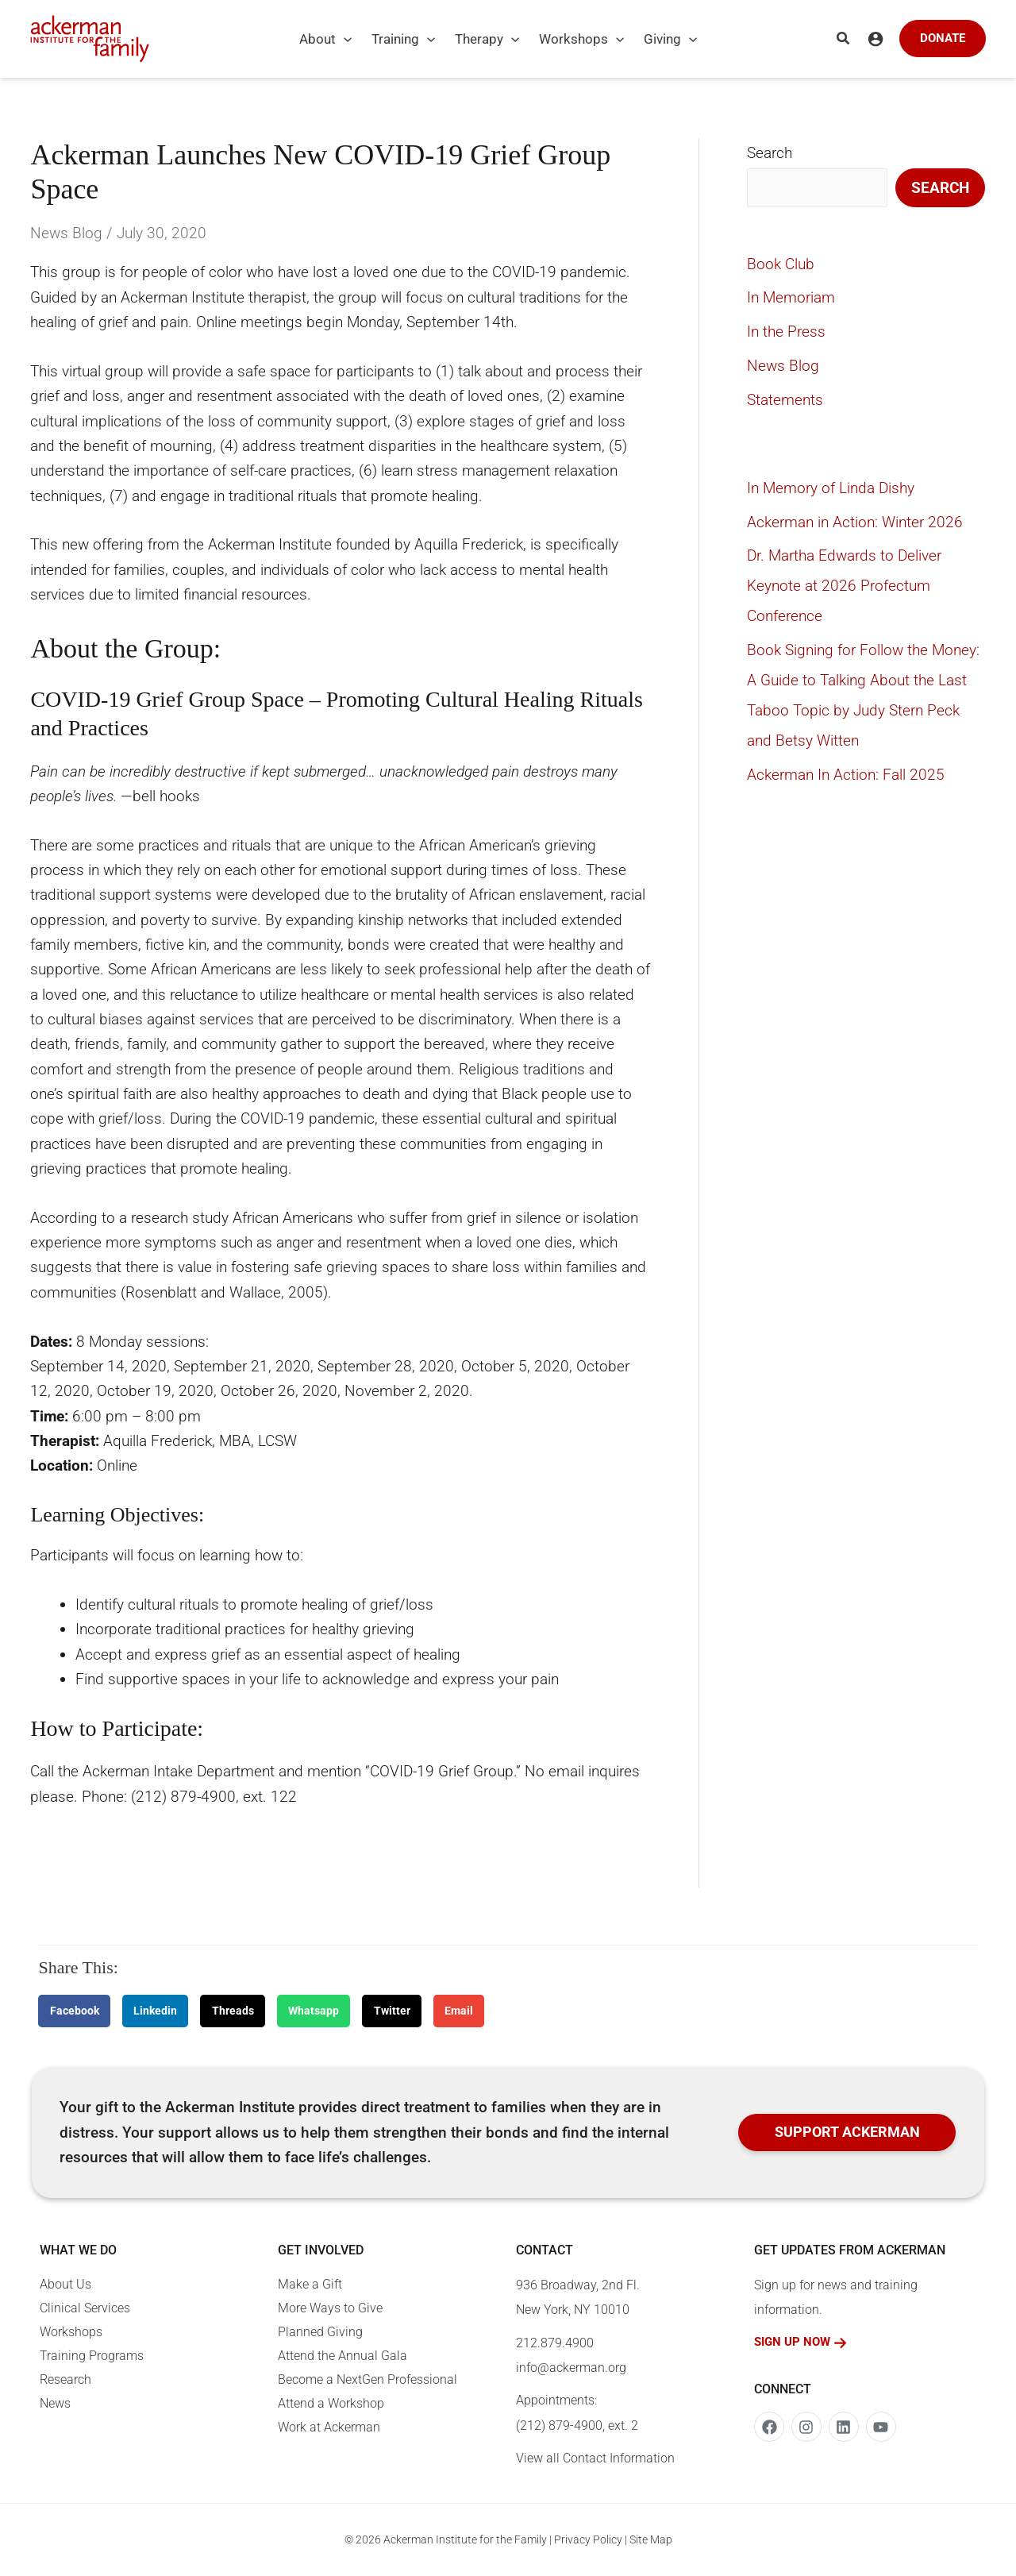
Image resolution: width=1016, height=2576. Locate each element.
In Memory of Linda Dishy (830, 488)
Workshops (71, 2331)
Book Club (780, 264)
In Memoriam (791, 297)
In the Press (786, 331)
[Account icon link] (875, 39)
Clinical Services (85, 2308)
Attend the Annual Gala (342, 2355)
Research (65, 2379)
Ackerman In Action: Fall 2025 (846, 774)
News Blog (66, 233)
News (55, 2403)
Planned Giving (320, 2331)
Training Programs (92, 2355)
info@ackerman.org (571, 2367)
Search (769, 153)
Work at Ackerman (329, 2427)
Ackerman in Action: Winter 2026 (855, 522)
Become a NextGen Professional (367, 2379)
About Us (65, 2284)
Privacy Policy (588, 2539)
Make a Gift (310, 2284)
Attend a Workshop (331, 2403)
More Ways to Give (330, 2308)
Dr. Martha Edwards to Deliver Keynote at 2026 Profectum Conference (844, 585)
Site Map (650, 2539)
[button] (344, 39)
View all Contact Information (595, 2458)
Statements (785, 400)
